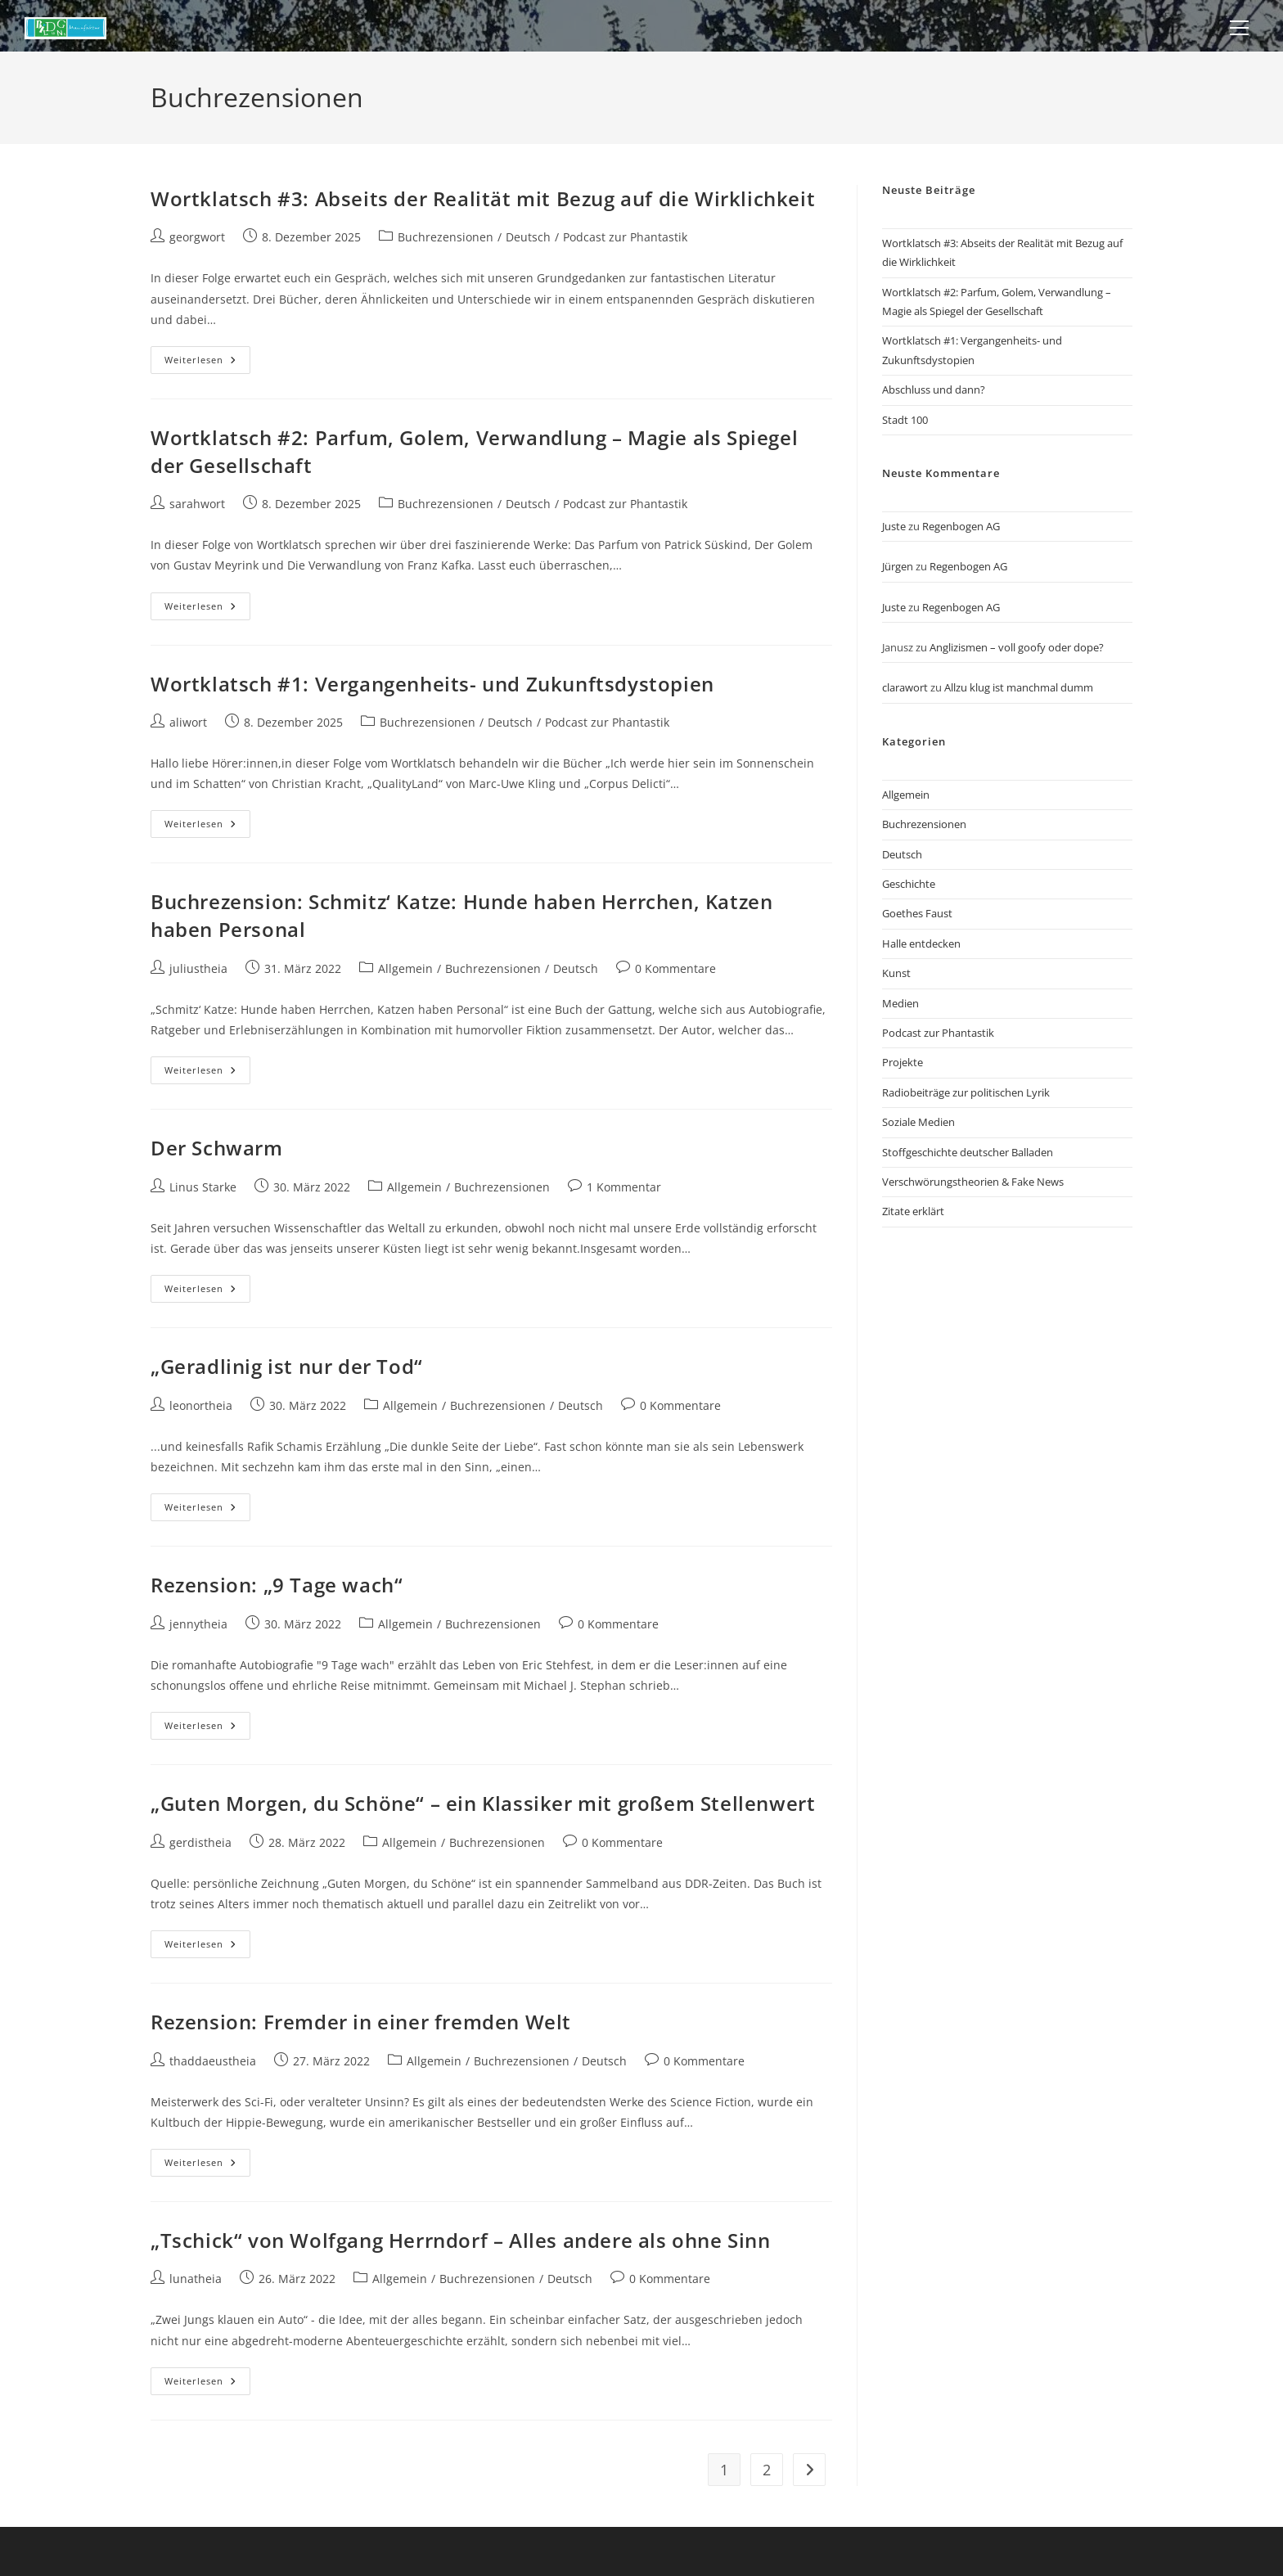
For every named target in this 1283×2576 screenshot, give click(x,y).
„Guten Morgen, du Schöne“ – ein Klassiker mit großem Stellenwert (483, 1803)
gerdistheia (200, 1842)
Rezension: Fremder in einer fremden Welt (361, 2021)
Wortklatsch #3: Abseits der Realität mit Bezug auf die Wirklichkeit (483, 198)
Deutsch (528, 237)
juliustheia (198, 968)
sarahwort (197, 503)
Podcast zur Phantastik (625, 237)
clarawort (905, 687)
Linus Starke (202, 1187)
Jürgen (897, 566)
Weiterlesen (207, 363)
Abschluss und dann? (933, 389)
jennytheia (198, 1624)
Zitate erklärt (913, 1211)
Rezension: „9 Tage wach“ (277, 1584)
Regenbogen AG (961, 526)
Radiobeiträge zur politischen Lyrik (966, 1092)
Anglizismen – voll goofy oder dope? (1017, 647)
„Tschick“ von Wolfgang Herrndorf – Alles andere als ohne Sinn (461, 2240)
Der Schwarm (217, 1147)
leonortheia (200, 1405)
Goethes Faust (917, 913)
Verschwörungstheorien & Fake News (973, 1181)
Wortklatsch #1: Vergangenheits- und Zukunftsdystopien (432, 683)
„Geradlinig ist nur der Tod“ (287, 1366)
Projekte (902, 1062)
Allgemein (405, 968)
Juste (894, 526)
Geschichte (908, 883)
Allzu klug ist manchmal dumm (1018, 687)
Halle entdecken (921, 943)
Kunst (896, 973)
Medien (900, 1003)
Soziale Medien (918, 1122)
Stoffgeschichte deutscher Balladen (967, 1152)
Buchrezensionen (445, 237)
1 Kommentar (624, 1187)
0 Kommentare (675, 968)
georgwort (197, 237)
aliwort (188, 722)
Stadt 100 (905, 419)
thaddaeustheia (212, 2061)
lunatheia (195, 2278)
